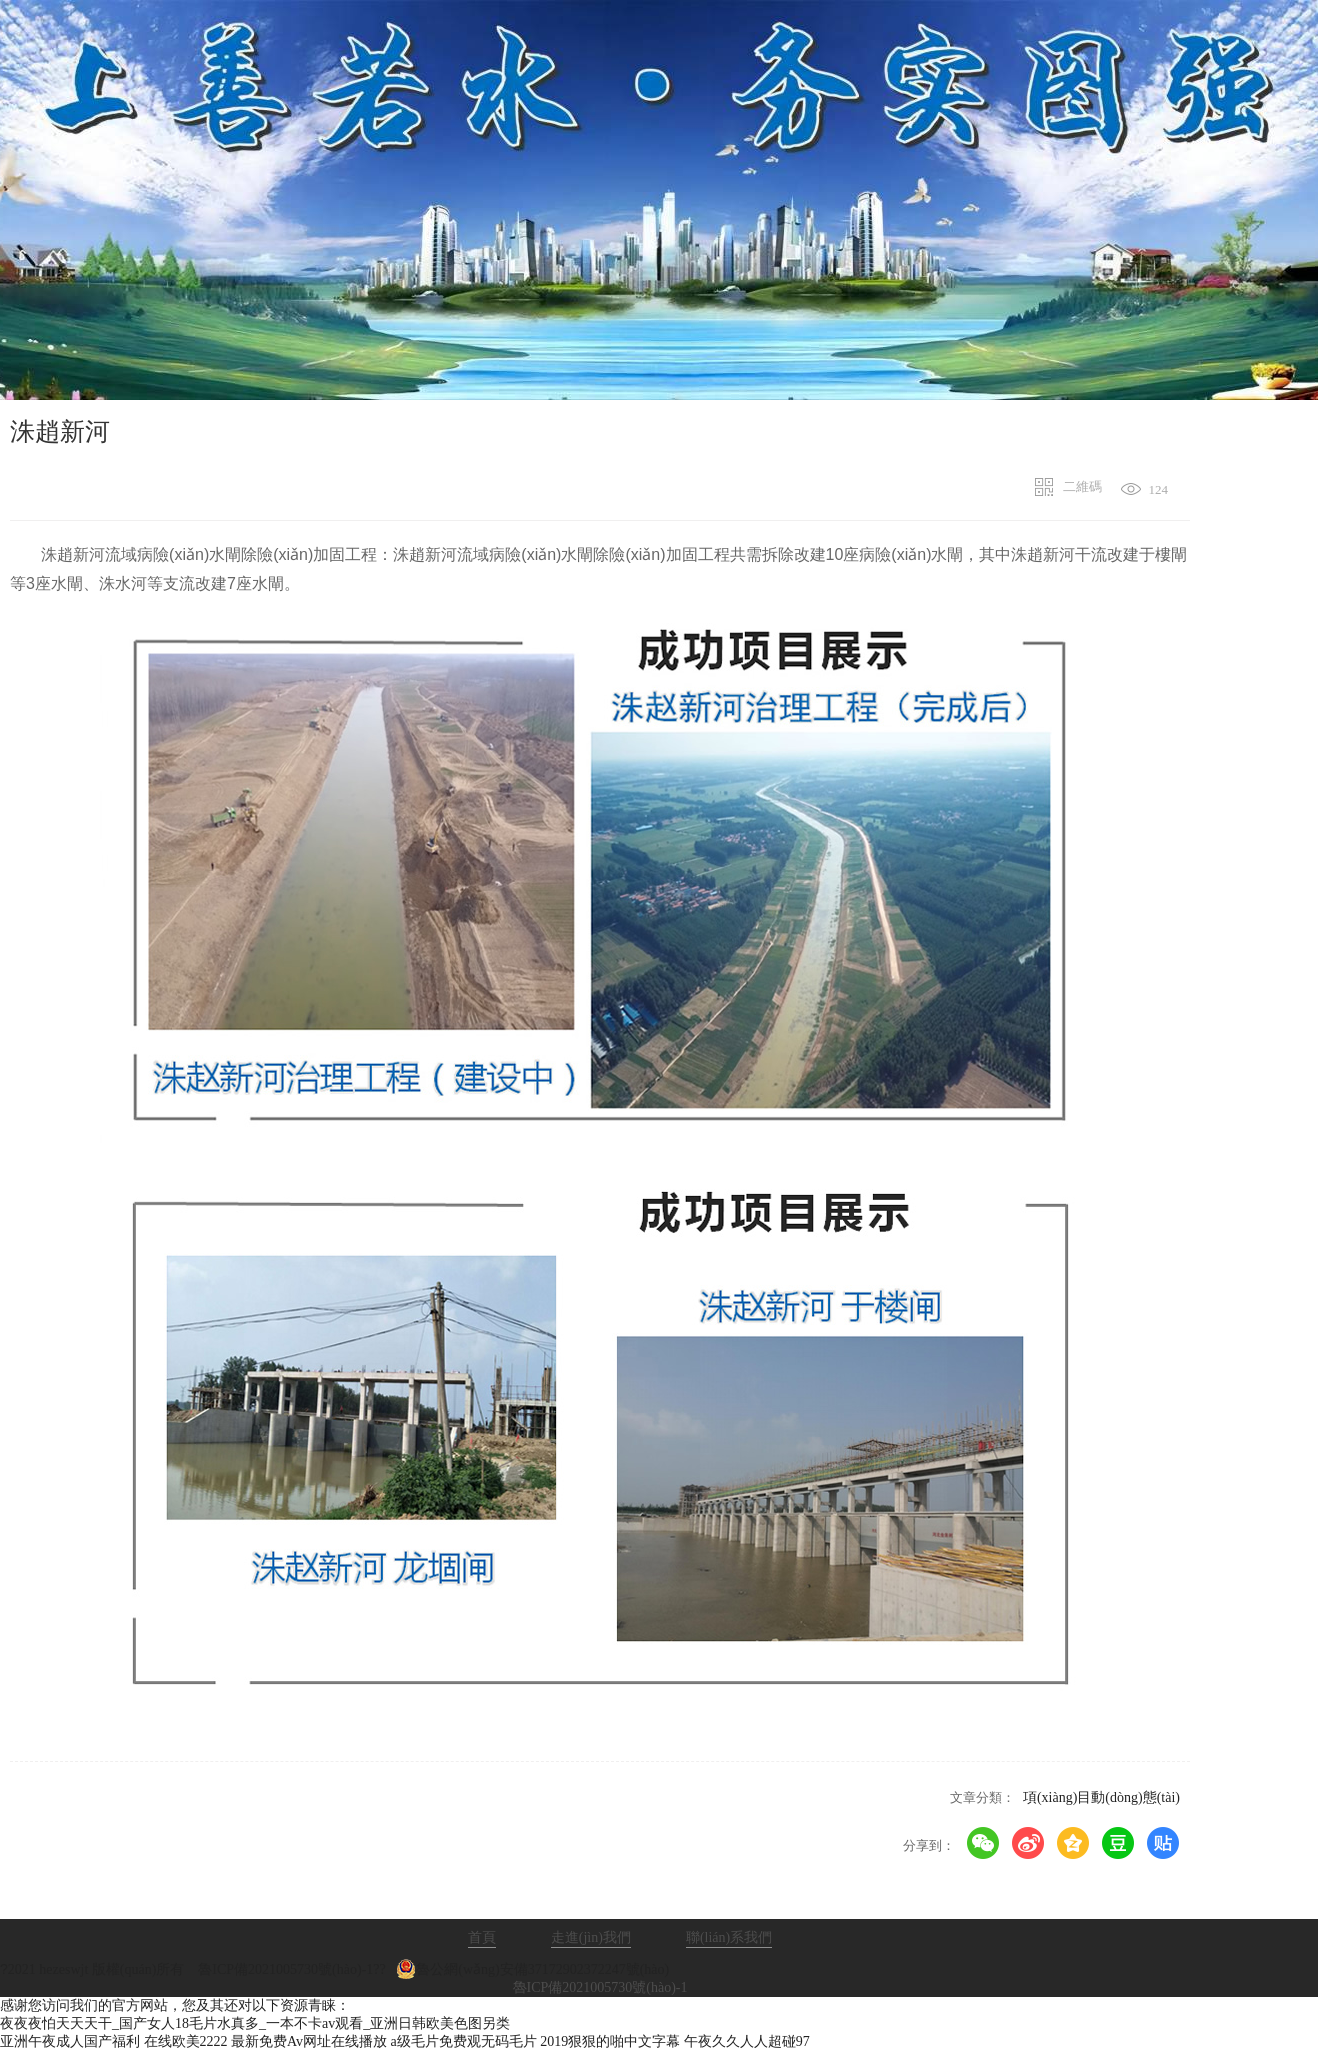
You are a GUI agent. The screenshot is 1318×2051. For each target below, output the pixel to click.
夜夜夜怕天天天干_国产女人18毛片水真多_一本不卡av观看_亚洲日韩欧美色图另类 (255, 2023)
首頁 (482, 1937)
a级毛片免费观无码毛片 (464, 2041)
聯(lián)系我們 (729, 1937)
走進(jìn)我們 (591, 1937)
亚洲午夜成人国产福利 (70, 2041)
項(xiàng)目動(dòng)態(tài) (1101, 1797)
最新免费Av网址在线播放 (309, 2041)
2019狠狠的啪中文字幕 (610, 2041)
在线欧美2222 (186, 2041)
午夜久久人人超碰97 (747, 2041)
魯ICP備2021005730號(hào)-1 (600, 1987)
